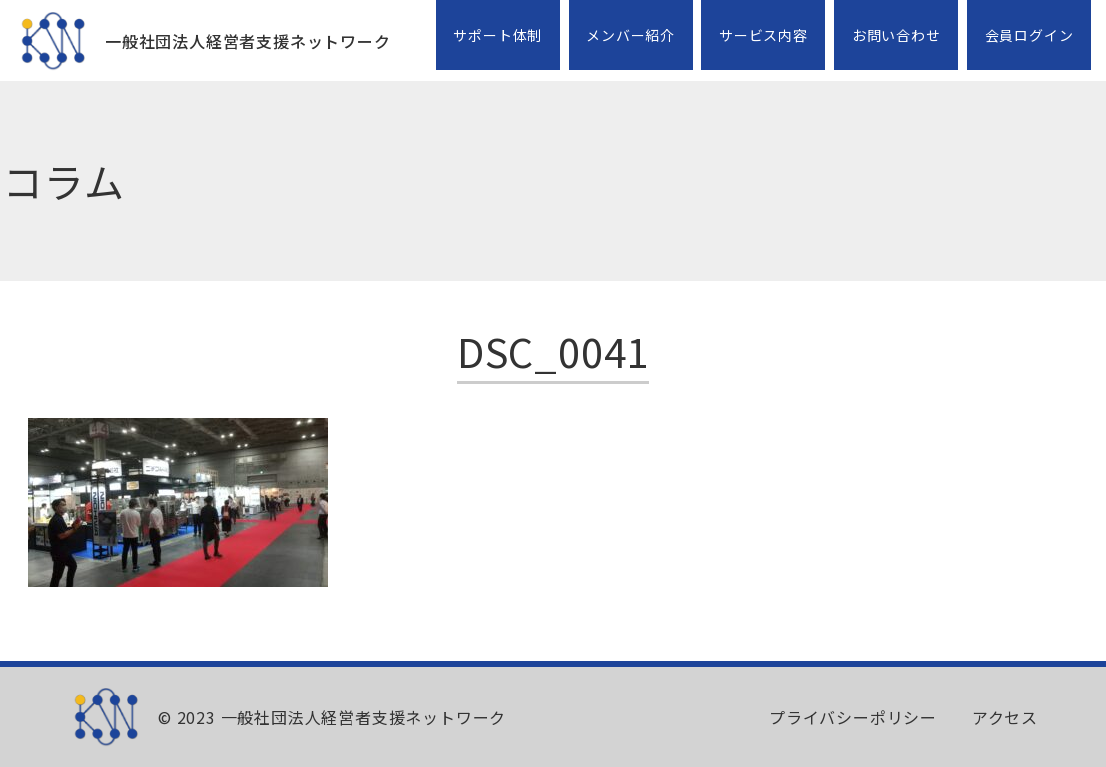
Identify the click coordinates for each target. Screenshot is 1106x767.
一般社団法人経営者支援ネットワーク (248, 41)
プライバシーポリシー (853, 717)
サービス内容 (763, 35)
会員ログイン (1029, 35)
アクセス (1005, 717)
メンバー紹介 (630, 35)
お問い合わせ (896, 35)
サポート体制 (497, 35)
